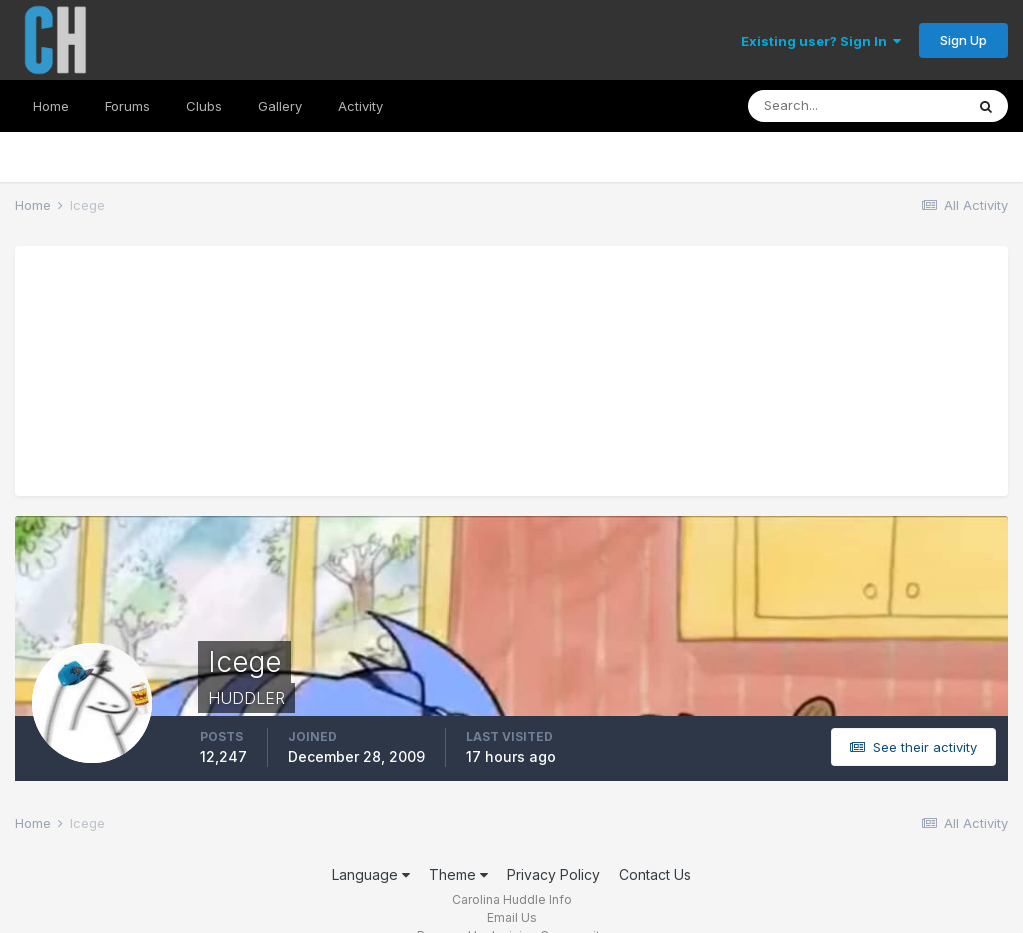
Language (371, 874)
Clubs (204, 106)
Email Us (512, 917)
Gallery (280, 106)
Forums (127, 106)
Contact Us (655, 874)
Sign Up (963, 40)
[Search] (856, 106)
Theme (458, 874)
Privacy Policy (553, 874)
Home (51, 106)
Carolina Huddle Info (512, 899)
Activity (360, 106)
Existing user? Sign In (821, 41)
